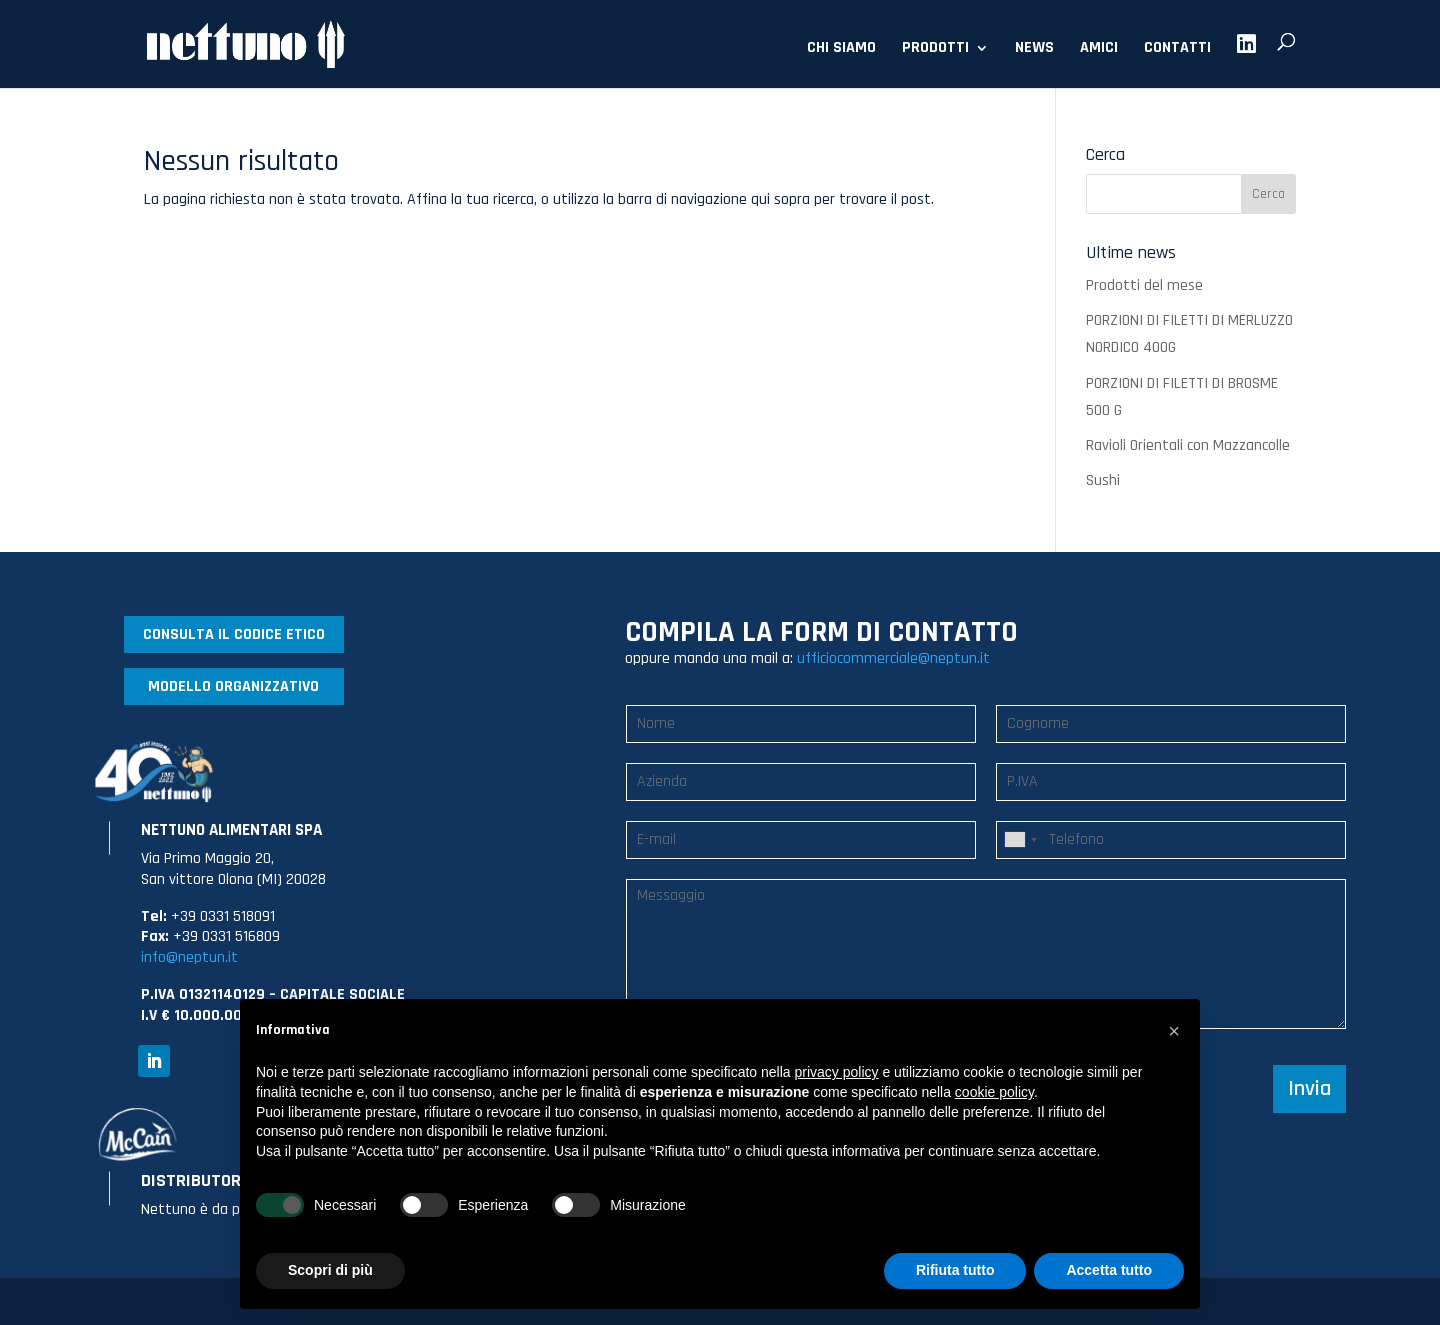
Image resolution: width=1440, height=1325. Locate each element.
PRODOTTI (935, 49)
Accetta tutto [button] (1109, 1270)
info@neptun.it (189, 957)
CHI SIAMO (841, 49)
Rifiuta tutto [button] (955, 1270)
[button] (1174, 1031)
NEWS (1034, 49)
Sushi (1103, 480)
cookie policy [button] (994, 1092)
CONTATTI (1177, 49)
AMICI (1099, 49)
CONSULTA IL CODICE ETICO (234, 634)
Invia (1309, 1089)
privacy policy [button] (837, 1072)
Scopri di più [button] (330, 1270)
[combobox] (1020, 840)
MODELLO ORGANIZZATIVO (233, 686)
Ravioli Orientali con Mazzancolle (1188, 445)
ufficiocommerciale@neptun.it (893, 658)
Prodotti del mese (1144, 285)
